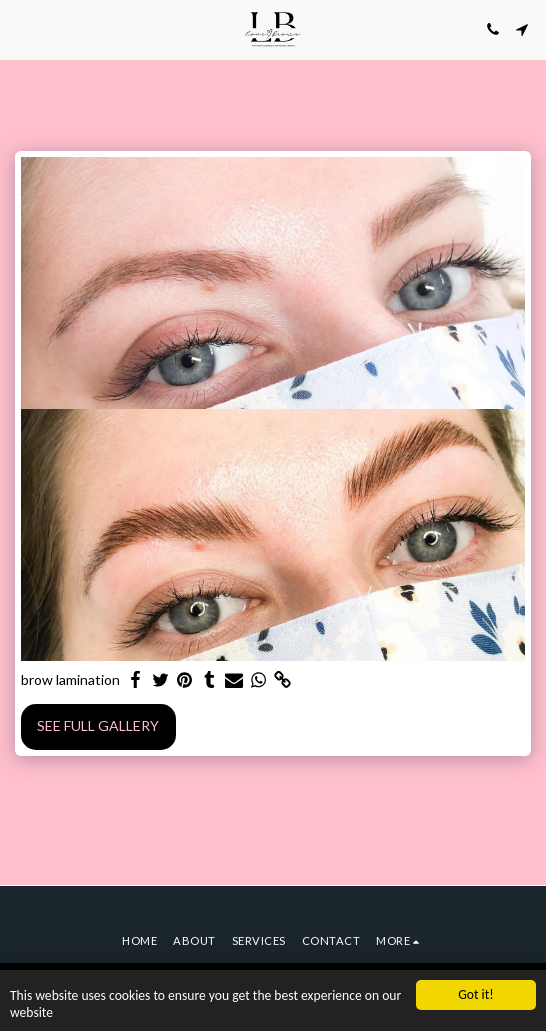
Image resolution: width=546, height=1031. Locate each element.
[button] (22, 29)
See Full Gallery (98, 725)
